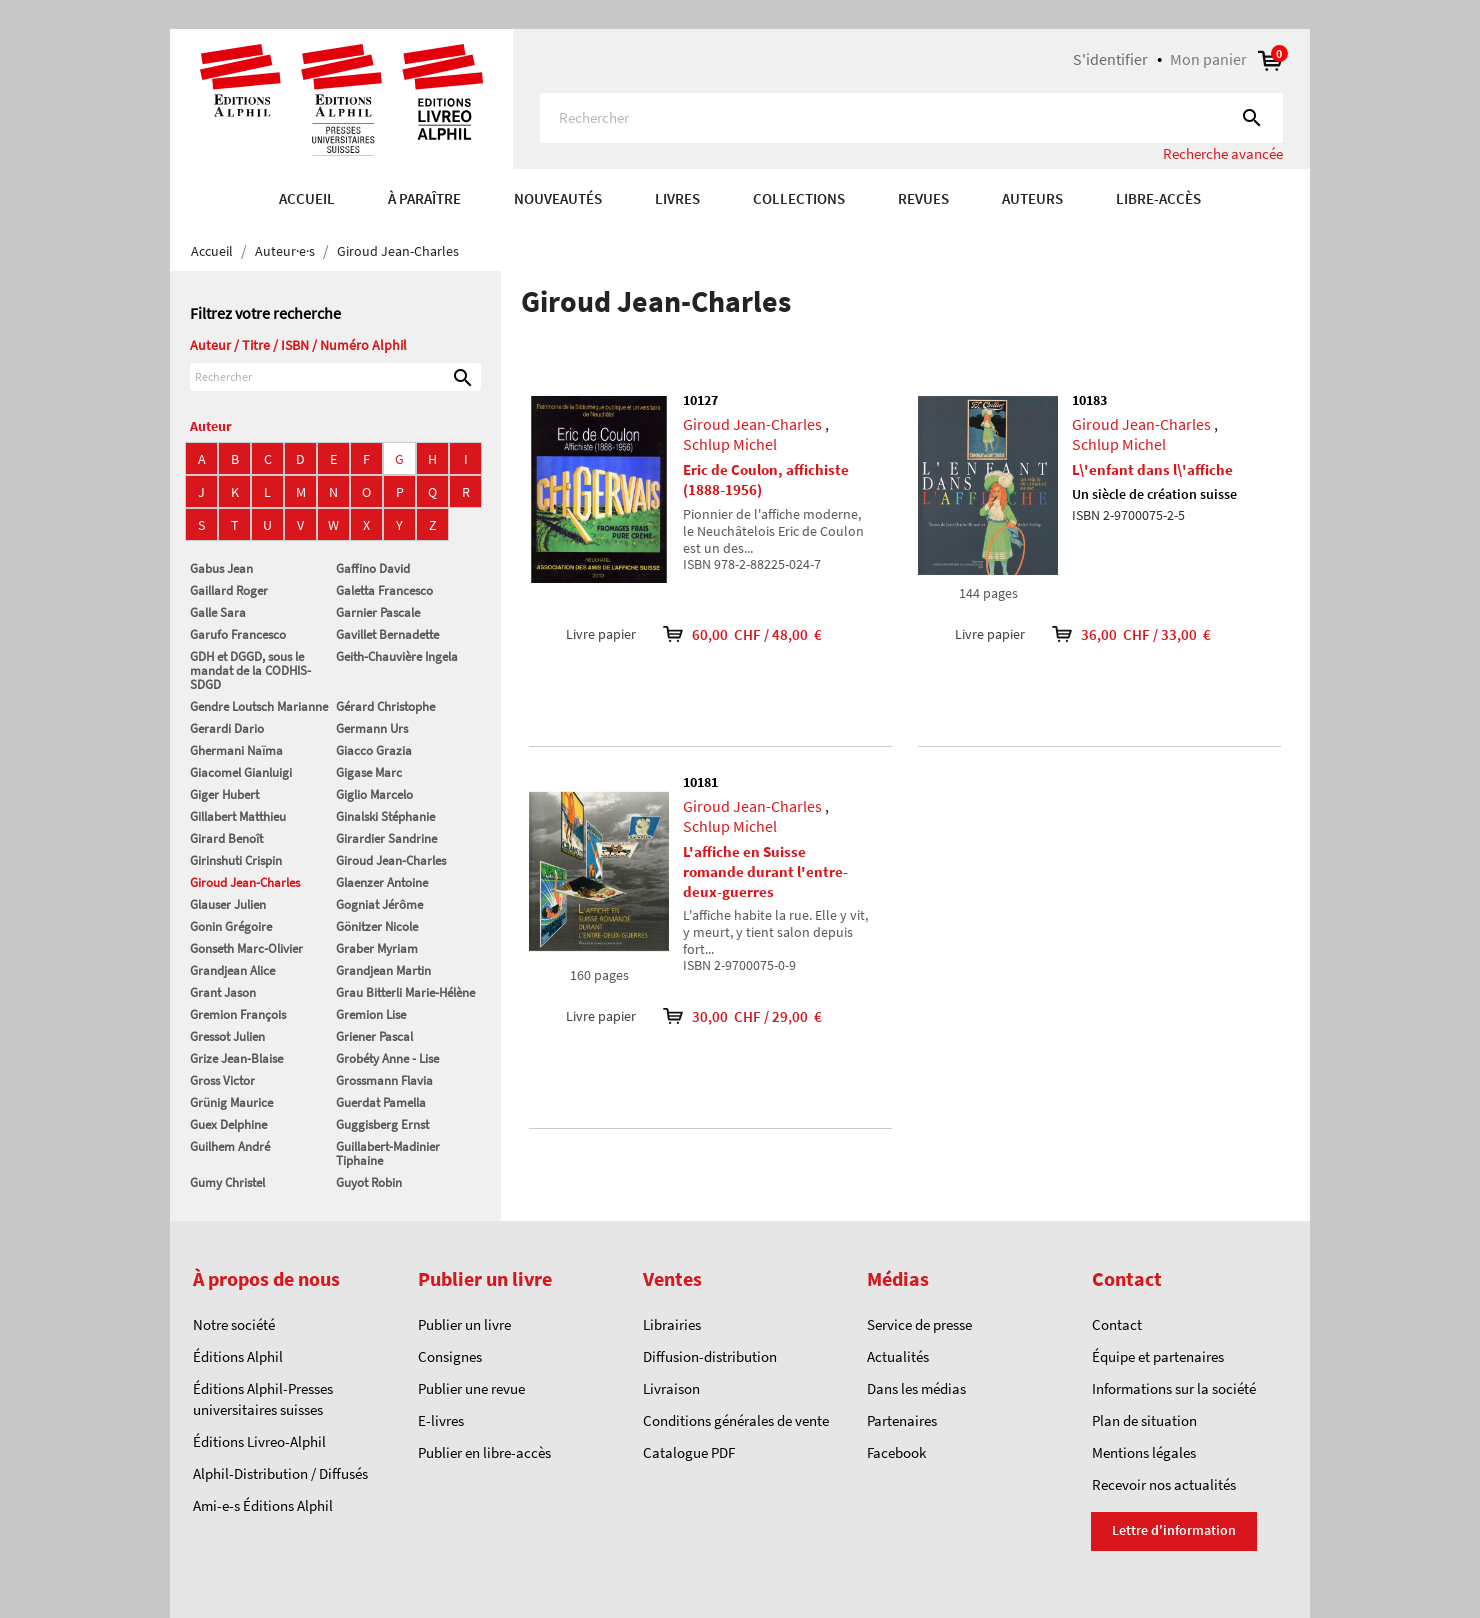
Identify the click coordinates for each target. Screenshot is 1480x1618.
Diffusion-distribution (710, 1356)
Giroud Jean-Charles (391, 860)
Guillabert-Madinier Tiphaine (388, 1153)
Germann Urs (372, 728)
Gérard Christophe (385, 706)
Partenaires (902, 1420)
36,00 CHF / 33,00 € (1118, 634)
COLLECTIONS (799, 198)
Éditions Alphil (238, 1356)
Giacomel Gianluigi (241, 772)
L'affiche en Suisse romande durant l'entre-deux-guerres (765, 871)
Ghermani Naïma (236, 750)
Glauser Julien (228, 904)
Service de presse (919, 1324)
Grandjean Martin (383, 970)
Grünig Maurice (231, 1102)
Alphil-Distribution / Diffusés (280, 1473)
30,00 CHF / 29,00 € (729, 1016)
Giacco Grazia (374, 750)
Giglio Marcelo (374, 794)
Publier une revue (471, 1388)
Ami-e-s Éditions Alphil (263, 1505)
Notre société (234, 1324)
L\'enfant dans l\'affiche (1152, 469)
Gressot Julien (227, 1036)
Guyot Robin (369, 1182)
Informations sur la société (1174, 1388)
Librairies (672, 1324)
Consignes (450, 1356)
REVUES (923, 198)
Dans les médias (916, 1388)
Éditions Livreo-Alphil (259, 1441)
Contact (1117, 1324)
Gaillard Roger (229, 590)
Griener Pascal (374, 1036)
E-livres (441, 1420)
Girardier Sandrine (386, 838)
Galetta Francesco (384, 590)
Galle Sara (218, 612)
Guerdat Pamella (381, 1102)
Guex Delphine (228, 1124)
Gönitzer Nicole (377, 926)
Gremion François (238, 1014)
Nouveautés (558, 198)
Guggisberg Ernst (382, 1124)
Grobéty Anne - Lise (387, 1058)
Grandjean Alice (232, 970)
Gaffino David (373, 568)
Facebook (896, 1452)
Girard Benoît (226, 838)
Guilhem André (230, 1146)
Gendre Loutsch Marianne (259, 706)
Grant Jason (223, 992)
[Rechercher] (911, 118)
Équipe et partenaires (1158, 1356)
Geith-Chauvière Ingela (397, 656)
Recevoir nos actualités (1164, 1484)
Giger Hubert (224, 794)
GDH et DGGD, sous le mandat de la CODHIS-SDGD (250, 670)
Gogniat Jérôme (379, 904)
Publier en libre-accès (484, 1452)
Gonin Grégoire (231, 926)
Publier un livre (464, 1324)
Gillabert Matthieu (238, 816)
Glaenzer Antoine (382, 882)
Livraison (671, 1388)
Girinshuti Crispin (236, 860)
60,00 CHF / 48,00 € (729, 634)
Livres (677, 198)
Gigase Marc (369, 772)
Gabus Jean (221, 568)
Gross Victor (222, 1080)
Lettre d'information (1174, 1530)
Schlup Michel (730, 444)
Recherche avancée (1223, 153)
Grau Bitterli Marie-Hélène (405, 992)
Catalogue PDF (689, 1452)
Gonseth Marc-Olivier (246, 948)
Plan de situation (1144, 1420)
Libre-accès (1158, 198)
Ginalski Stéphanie (385, 816)
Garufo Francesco (238, 634)
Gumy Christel (227, 1182)
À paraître (424, 198)
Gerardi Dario (227, 728)
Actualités (898, 1356)
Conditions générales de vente (736, 1420)
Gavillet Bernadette (387, 634)
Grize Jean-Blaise (236, 1058)
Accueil (307, 198)
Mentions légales (1144, 1452)
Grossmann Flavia (384, 1080)
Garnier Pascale (378, 612)
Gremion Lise (371, 1014)
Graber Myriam (377, 948)
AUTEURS (1032, 198)
